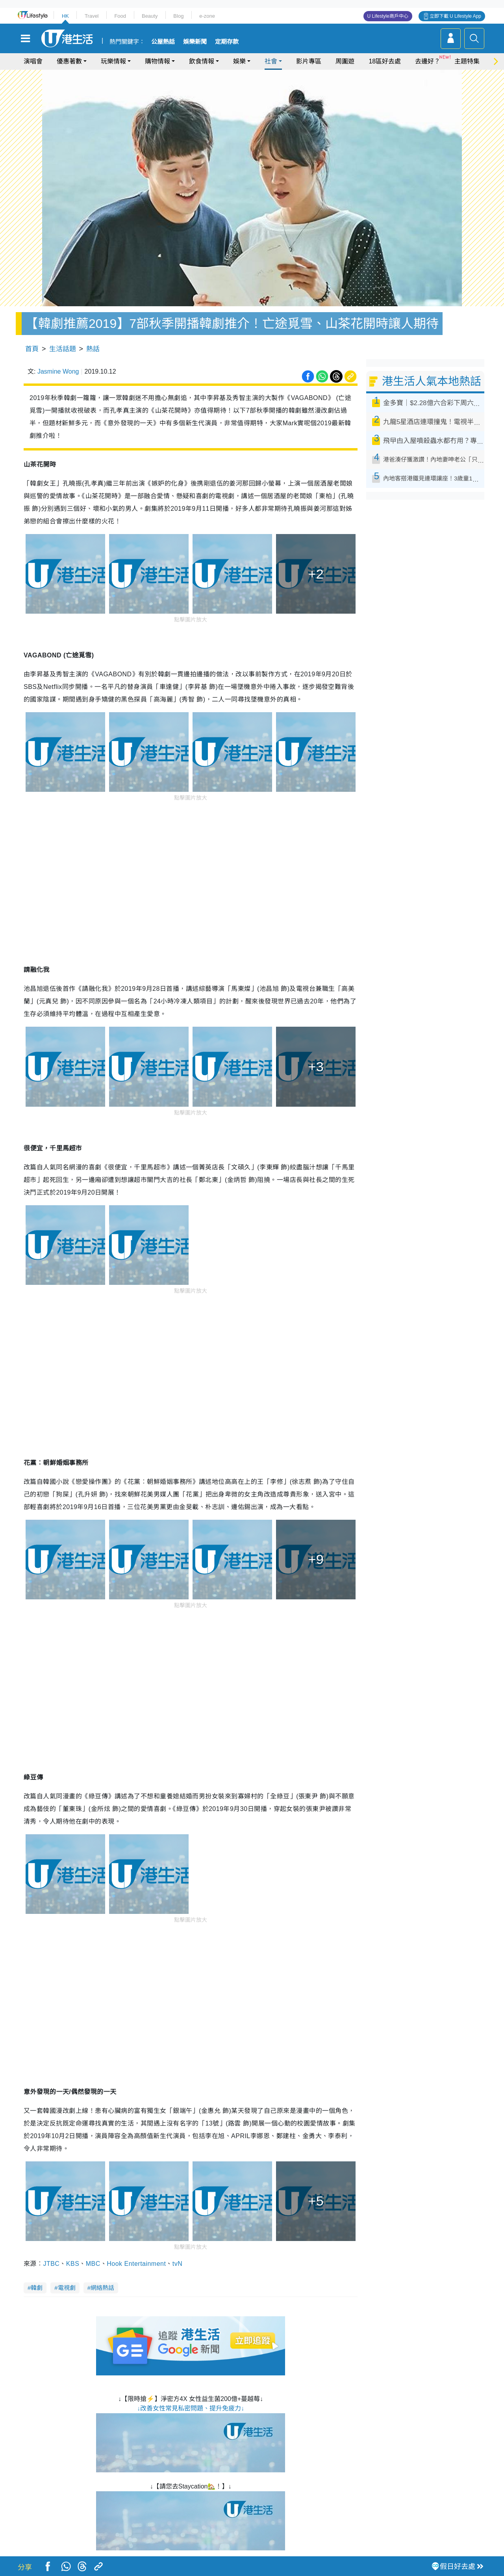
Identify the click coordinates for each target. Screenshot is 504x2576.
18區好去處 (385, 61)
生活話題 (62, 349)
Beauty (150, 16)
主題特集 (467, 61)
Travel (92, 16)
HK (65, 16)
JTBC (51, 2263)
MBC (93, 2263)
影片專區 (308, 61)
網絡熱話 (102, 2287)
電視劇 (67, 2287)
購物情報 (157, 61)
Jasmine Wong (58, 371)
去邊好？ (427, 61)
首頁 (32, 349)
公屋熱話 (163, 42)
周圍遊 (344, 61)
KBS (72, 2263)
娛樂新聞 (195, 42)
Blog (178, 16)
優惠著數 (69, 61)
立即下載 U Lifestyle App (455, 16)
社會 (271, 61)
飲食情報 (201, 61)
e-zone (207, 16)
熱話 (93, 349)
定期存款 (227, 42)
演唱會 (33, 61)
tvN (177, 2263)
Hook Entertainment (136, 2263)
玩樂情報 (113, 61)
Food (120, 16)
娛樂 (239, 61)
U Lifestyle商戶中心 (387, 16)
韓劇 (37, 2287)
